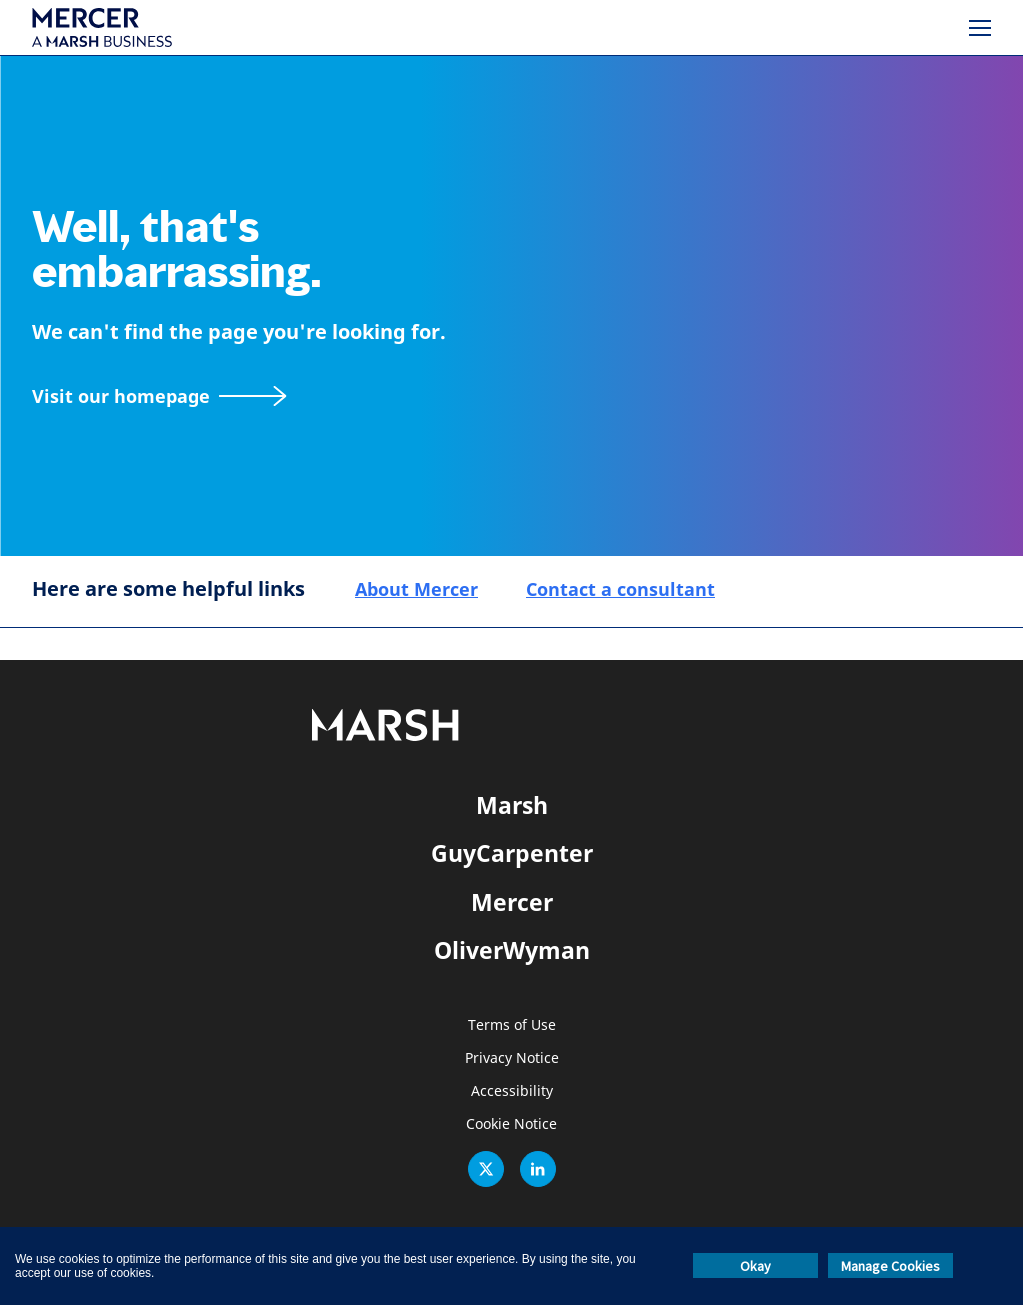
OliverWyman (512, 950)
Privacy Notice (512, 1058)
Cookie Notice (511, 1124)
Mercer (512, 902)
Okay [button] (755, 1266)
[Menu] (980, 28)
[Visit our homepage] (159, 396)
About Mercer (416, 589)
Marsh (512, 805)
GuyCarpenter (512, 853)
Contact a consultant (620, 589)
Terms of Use (512, 1025)
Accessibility (512, 1091)
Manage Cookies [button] (890, 1266)
